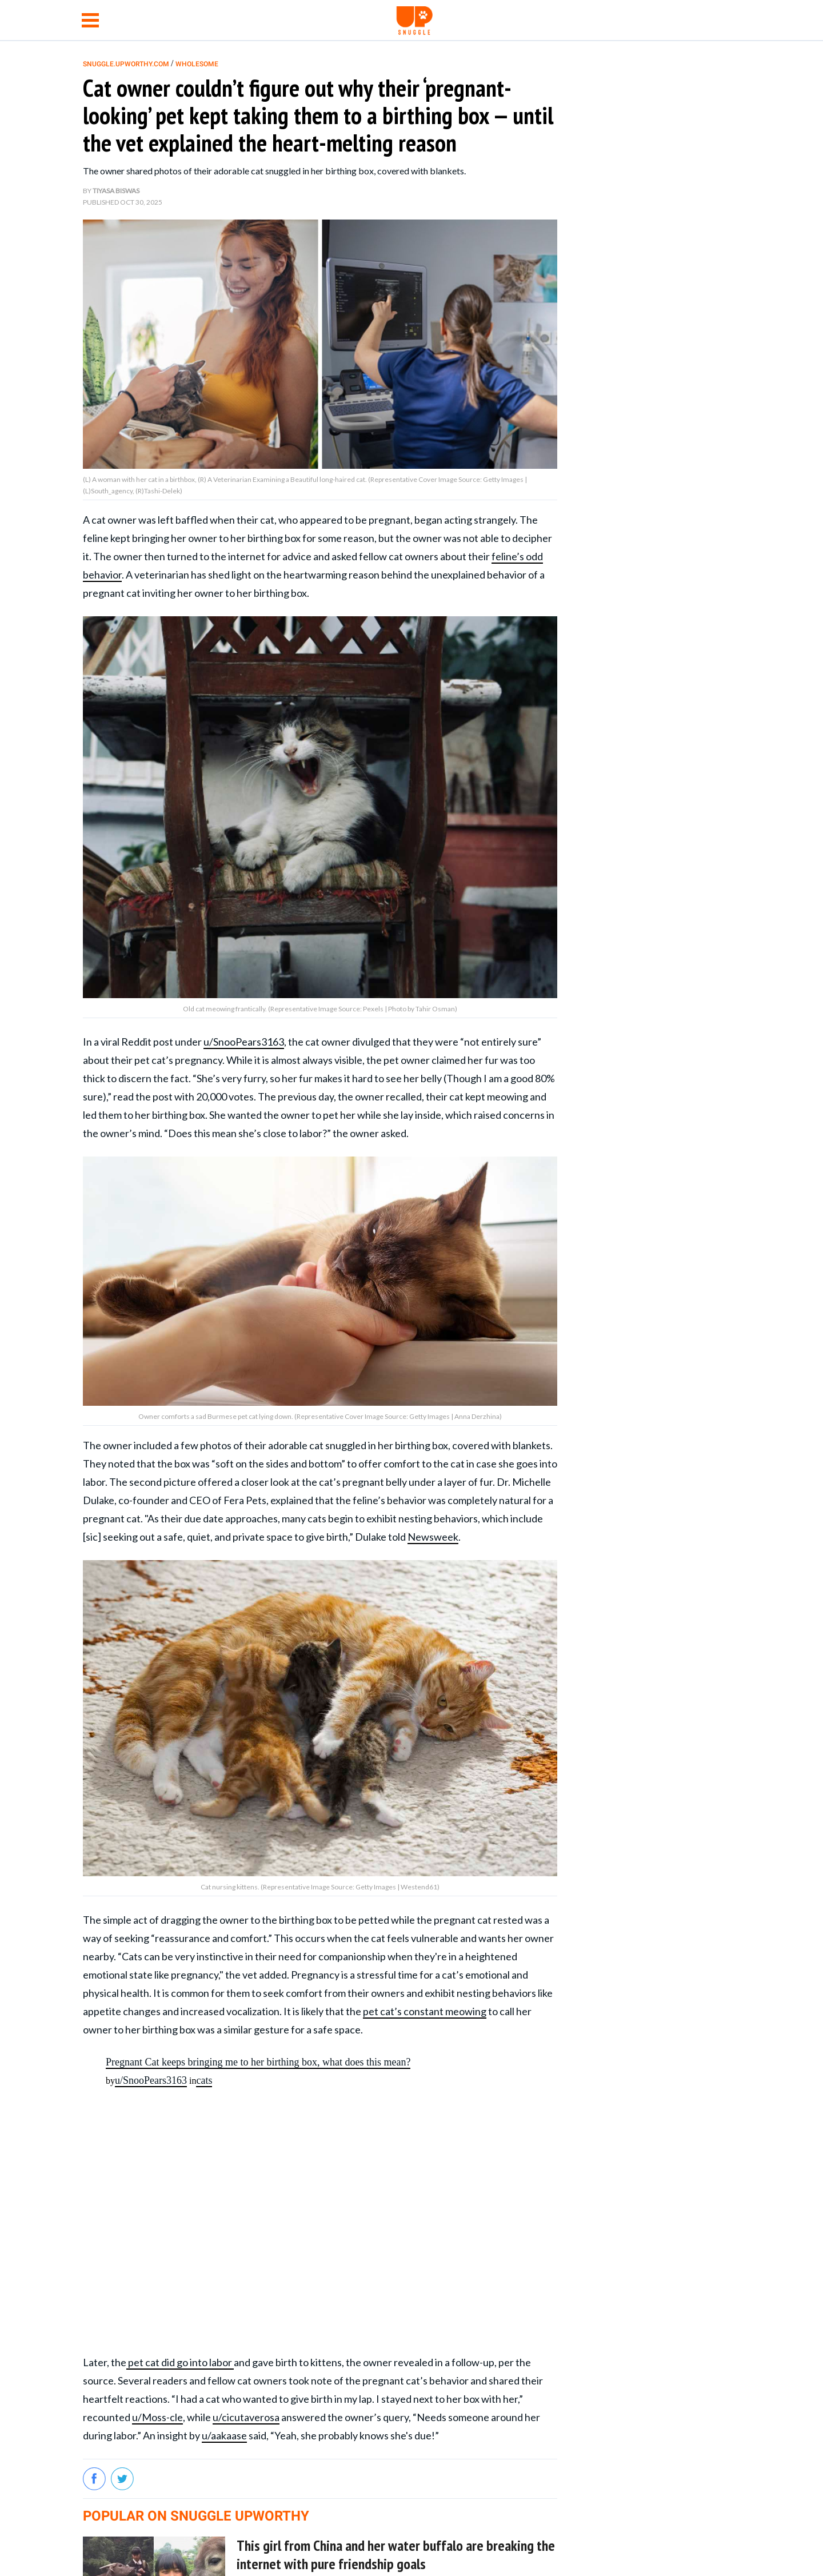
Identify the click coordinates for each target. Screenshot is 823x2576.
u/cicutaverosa (246, 2417)
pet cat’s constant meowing (424, 2011)
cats (204, 2080)
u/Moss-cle (157, 2417)
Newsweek (432, 1536)
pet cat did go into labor (180, 2362)
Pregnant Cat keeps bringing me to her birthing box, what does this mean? (258, 2062)
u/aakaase (224, 2435)
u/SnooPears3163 (243, 1041)
